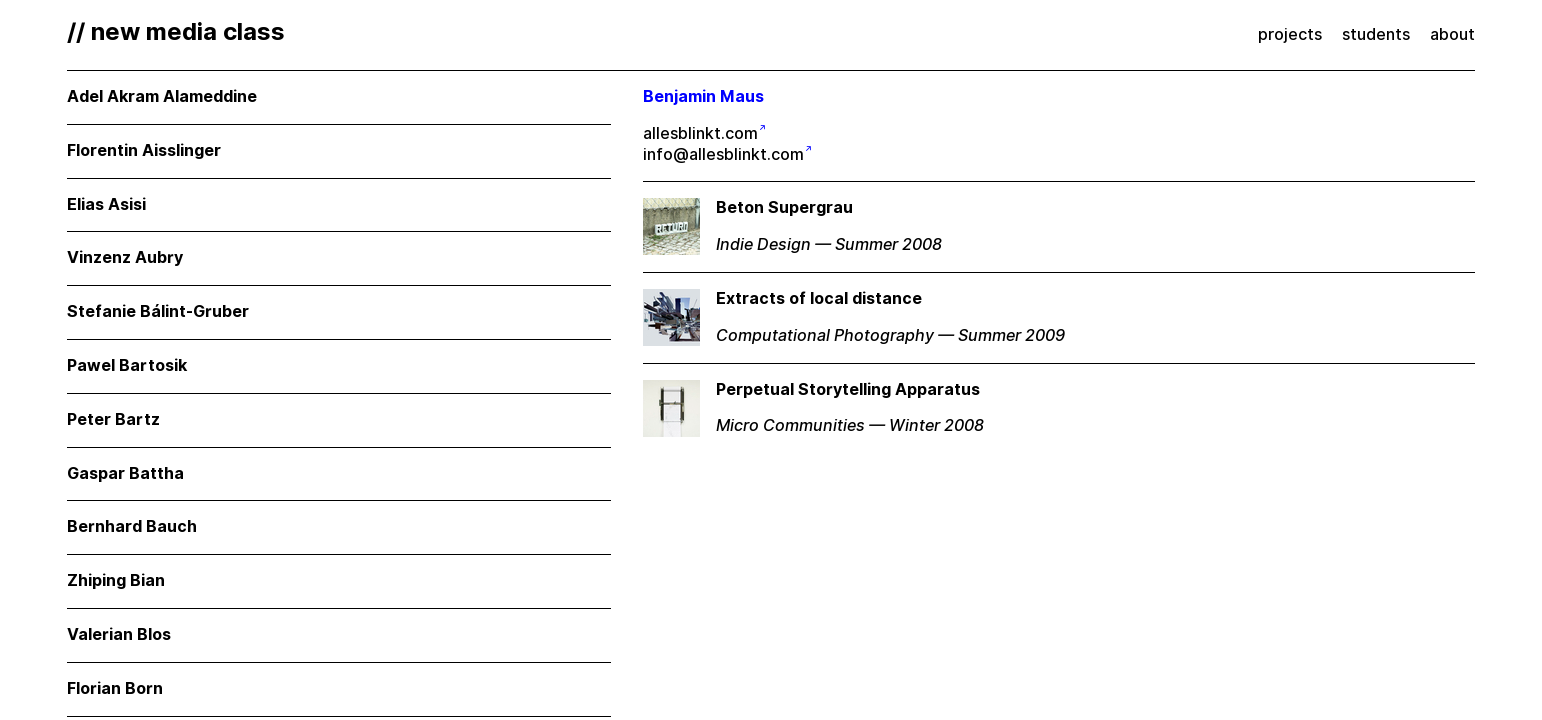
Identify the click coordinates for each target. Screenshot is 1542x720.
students (1376, 34)
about (1452, 34)
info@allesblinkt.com (723, 154)
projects (1290, 34)
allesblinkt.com (700, 133)
